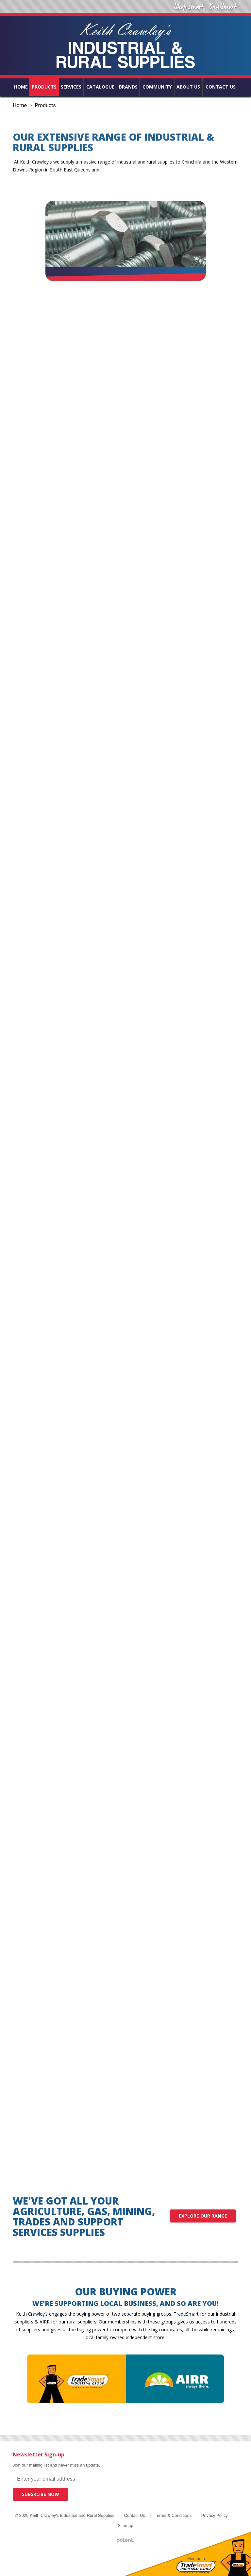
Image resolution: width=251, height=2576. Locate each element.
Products (44, 87)
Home (21, 87)
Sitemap (125, 2525)
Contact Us (221, 87)
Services (71, 87)
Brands (128, 87)
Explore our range (203, 2216)
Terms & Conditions (173, 2515)
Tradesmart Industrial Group (196, 2567)
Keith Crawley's (125, 45)
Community (157, 87)
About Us (188, 87)
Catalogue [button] (100, 87)
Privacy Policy (214, 2515)
